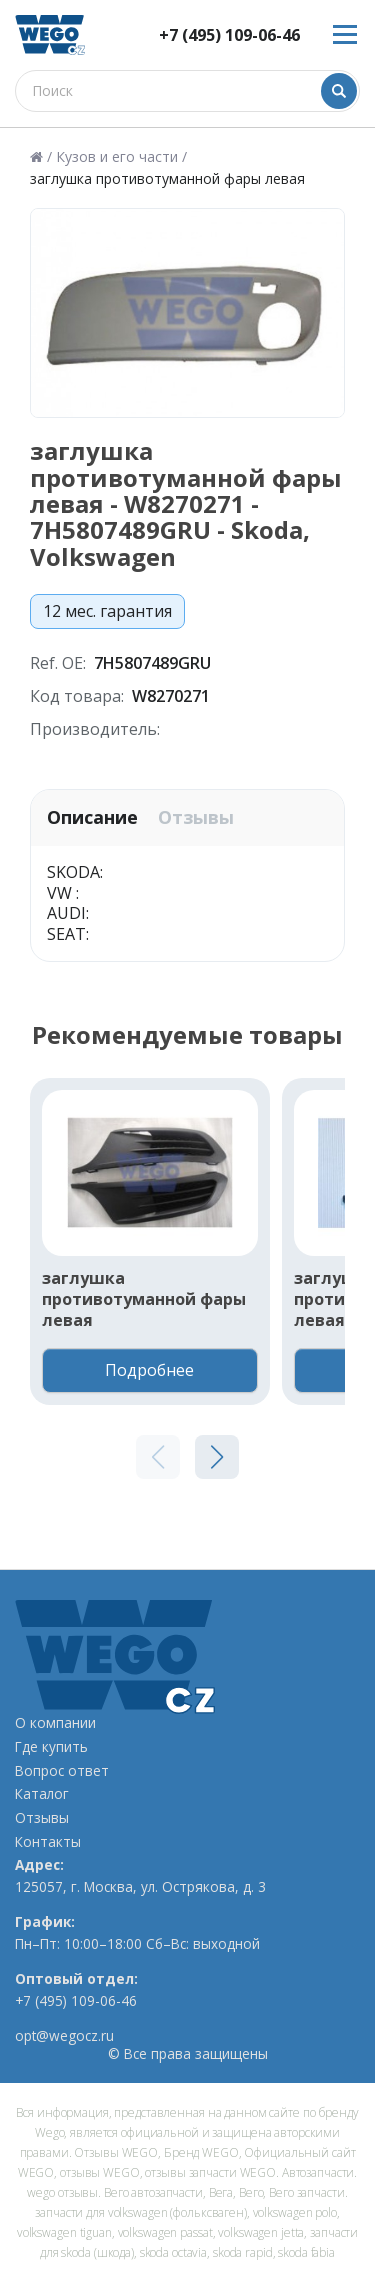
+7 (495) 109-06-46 (229, 35)
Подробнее (149, 1370)
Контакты (48, 1842)
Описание (92, 817)
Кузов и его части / (121, 157)
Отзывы (196, 817)
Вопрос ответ (62, 1771)
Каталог (42, 1794)
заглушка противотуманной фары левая (144, 1299)
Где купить (51, 1747)
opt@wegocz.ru (64, 2036)
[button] (217, 1457)
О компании (55, 1723)
